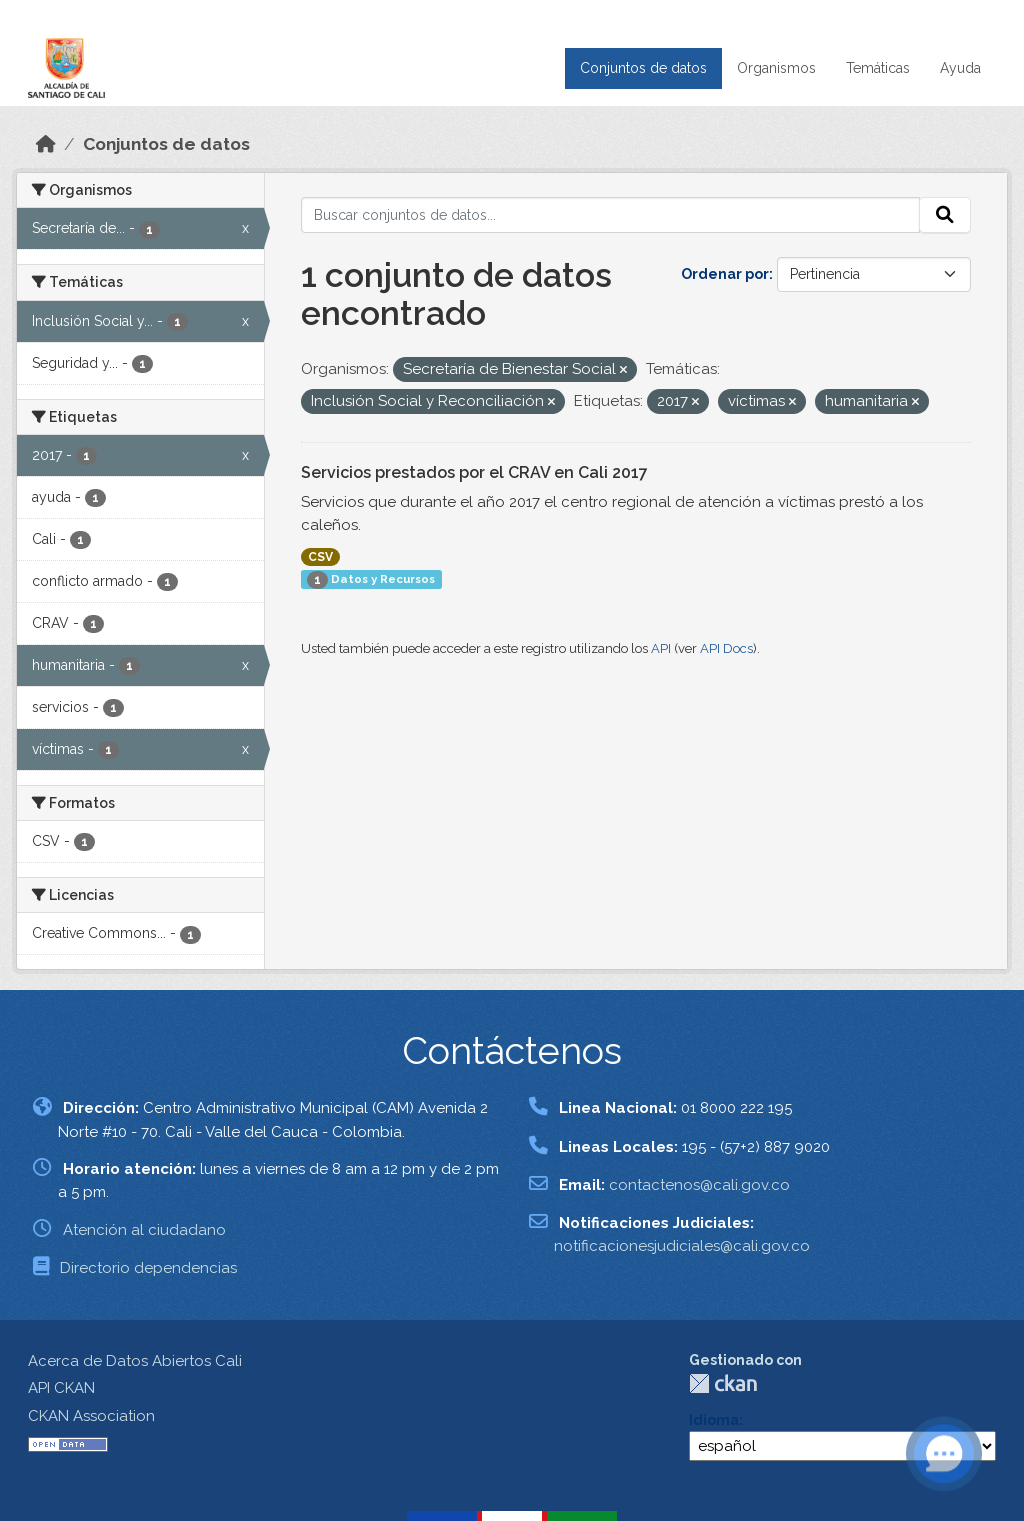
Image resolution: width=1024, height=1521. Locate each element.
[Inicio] (46, 144)
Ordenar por (725, 274)
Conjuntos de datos (643, 68)
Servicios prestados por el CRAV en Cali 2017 (474, 472)
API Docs (726, 648)
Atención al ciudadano (144, 1230)
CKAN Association (91, 1416)
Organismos (776, 68)
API (661, 648)
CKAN (723, 1383)
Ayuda (960, 68)
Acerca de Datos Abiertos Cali (135, 1361)
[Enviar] (945, 215)
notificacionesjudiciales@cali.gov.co (682, 1246)
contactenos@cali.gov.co (699, 1185)
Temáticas (878, 68)
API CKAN (61, 1388)
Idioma (714, 1420)
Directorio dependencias (148, 1268)
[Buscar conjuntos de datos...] (611, 215)
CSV (320, 557)
